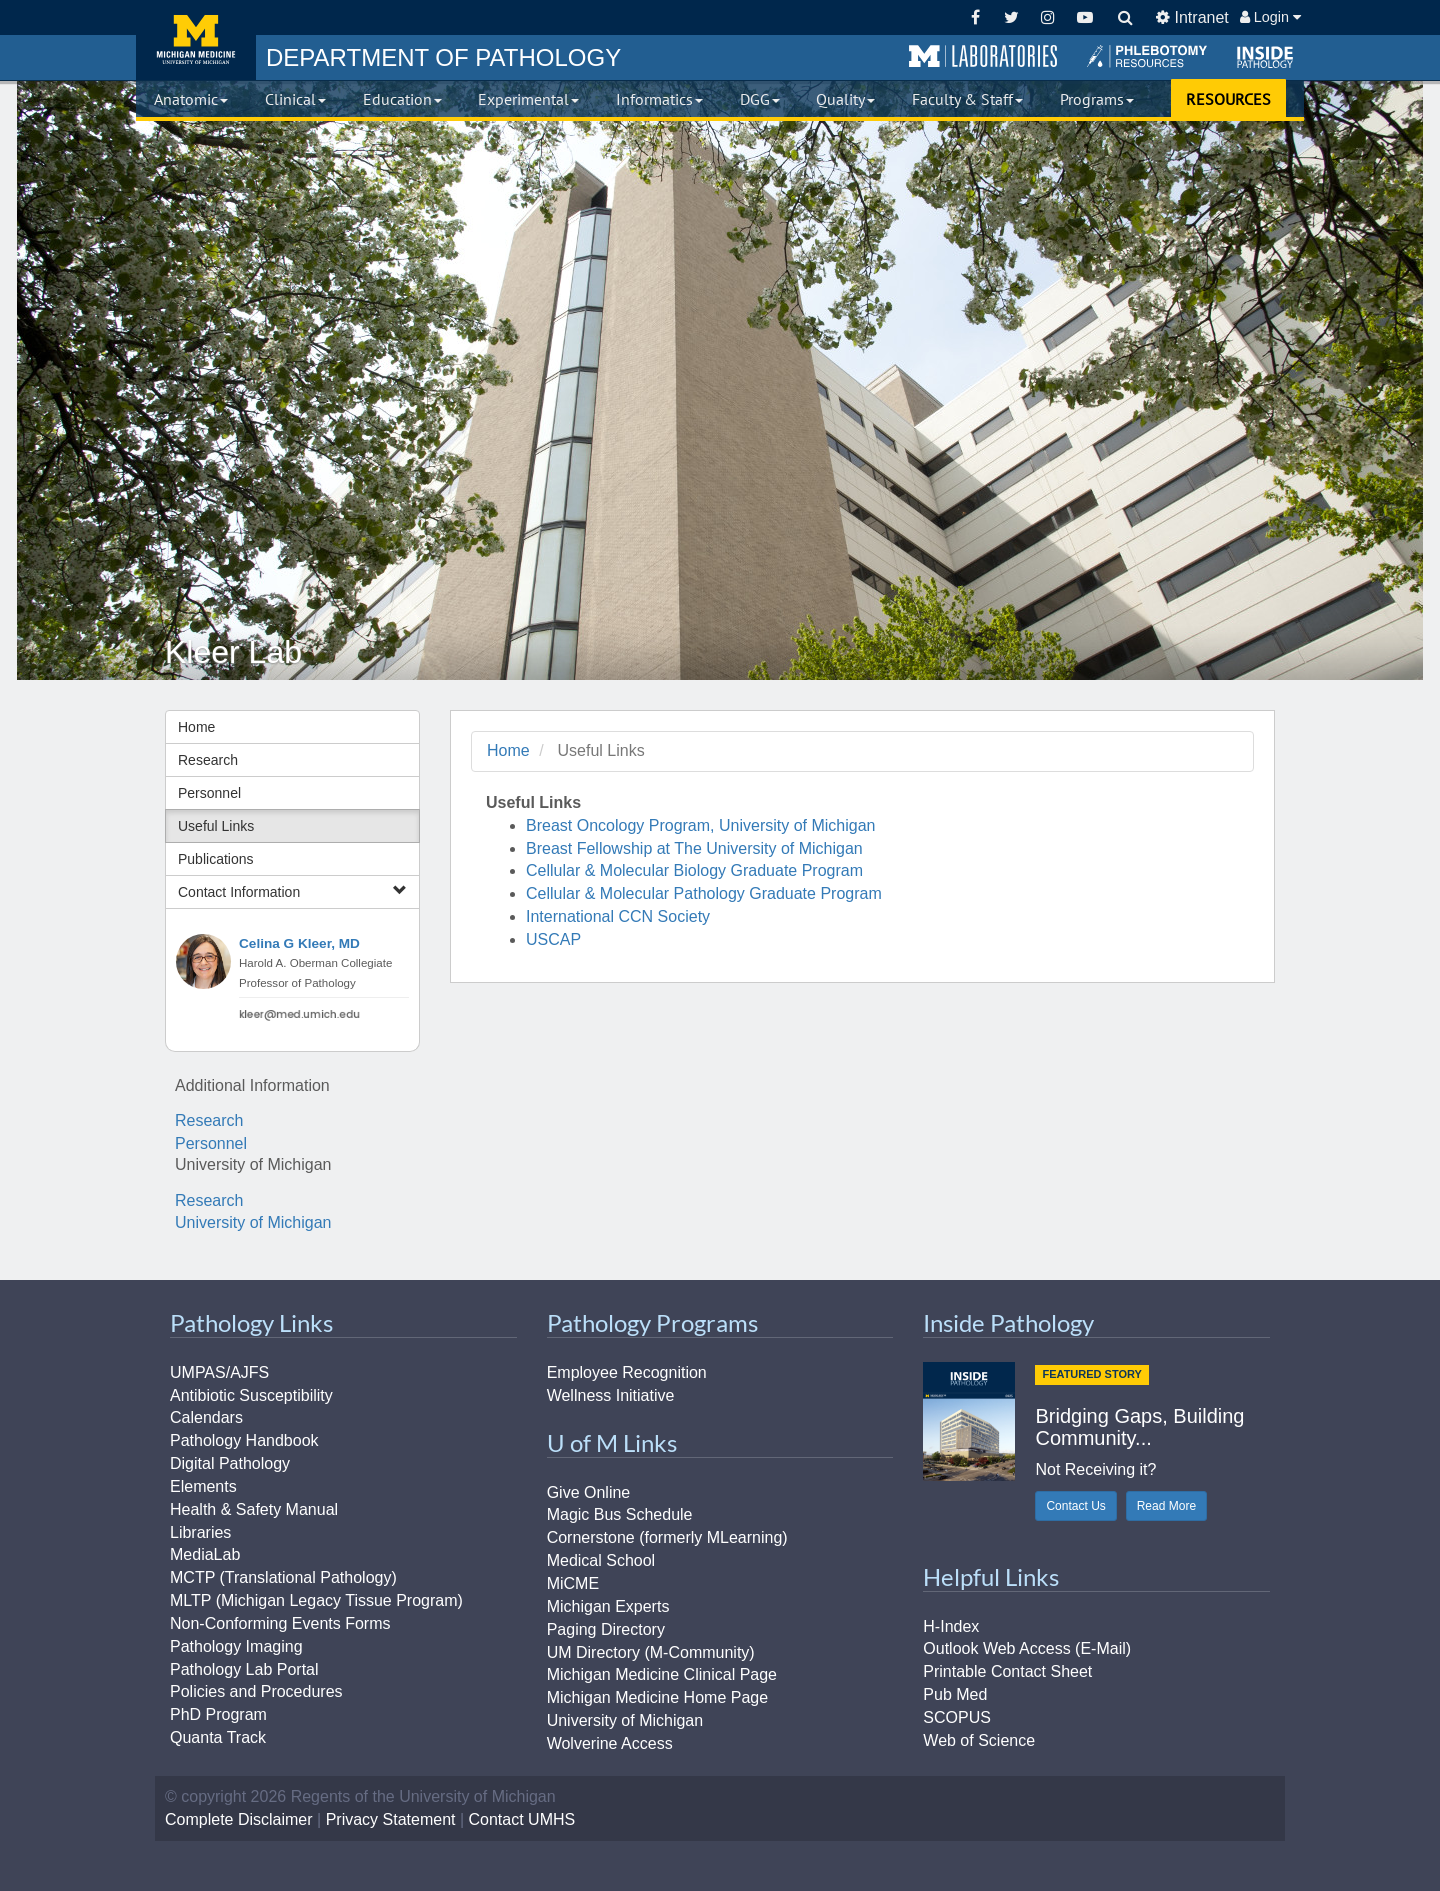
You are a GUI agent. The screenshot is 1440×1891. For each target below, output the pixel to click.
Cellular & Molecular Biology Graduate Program (694, 870)
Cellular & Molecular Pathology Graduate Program (704, 893)
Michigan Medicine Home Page (657, 1697)
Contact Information (292, 891)
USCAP (553, 939)
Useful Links (216, 826)
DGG (760, 99)
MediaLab (205, 1554)
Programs (1097, 99)
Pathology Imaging (236, 1646)
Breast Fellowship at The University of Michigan (694, 848)
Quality (845, 99)
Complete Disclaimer (239, 1819)
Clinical (295, 99)
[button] (983, 57)
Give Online (589, 1492)
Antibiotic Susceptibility (251, 1395)
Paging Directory (606, 1629)
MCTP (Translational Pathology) (283, 1577)
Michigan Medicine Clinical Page (662, 1674)
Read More (1166, 1506)
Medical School (601, 1560)
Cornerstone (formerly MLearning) (667, 1537)
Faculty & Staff (967, 99)
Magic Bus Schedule (620, 1514)
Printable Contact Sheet (1007, 1671)
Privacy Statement (391, 1819)
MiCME (573, 1583)
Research (208, 760)
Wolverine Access (610, 1743)
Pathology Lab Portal (244, 1669)
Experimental (528, 99)
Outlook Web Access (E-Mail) (1027, 1648)
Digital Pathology (230, 1463)
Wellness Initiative (611, 1395)
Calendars (206, 1417)
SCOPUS (957, 1717)
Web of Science (979, 1740)
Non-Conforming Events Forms (280, 1623)
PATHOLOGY (443, 57)
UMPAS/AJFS (219, 1372)
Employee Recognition (627, 1372)
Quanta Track (218, 1737)
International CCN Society (618, 916)
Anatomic (191, 99)
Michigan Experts (608, 1606)
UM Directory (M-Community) (651, 1652)
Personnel (209, 793)
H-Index (951, 1626)
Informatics (659, 99)
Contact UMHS (522, 1819)
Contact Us (1075, 1506)
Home (196, 727)
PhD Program (218, 1714)
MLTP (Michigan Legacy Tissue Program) (316, 1600)
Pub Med (955, 1694)
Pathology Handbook (244, 1440)
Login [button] (1270, 17)
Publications (216, 859)
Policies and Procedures (256, 1691)
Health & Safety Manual (254, 1509)
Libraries (200, 1532)
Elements (203, 1486)
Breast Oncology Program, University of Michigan (700, 825)
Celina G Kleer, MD (299, 943)
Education (402, 99)
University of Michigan (253, 1222)
